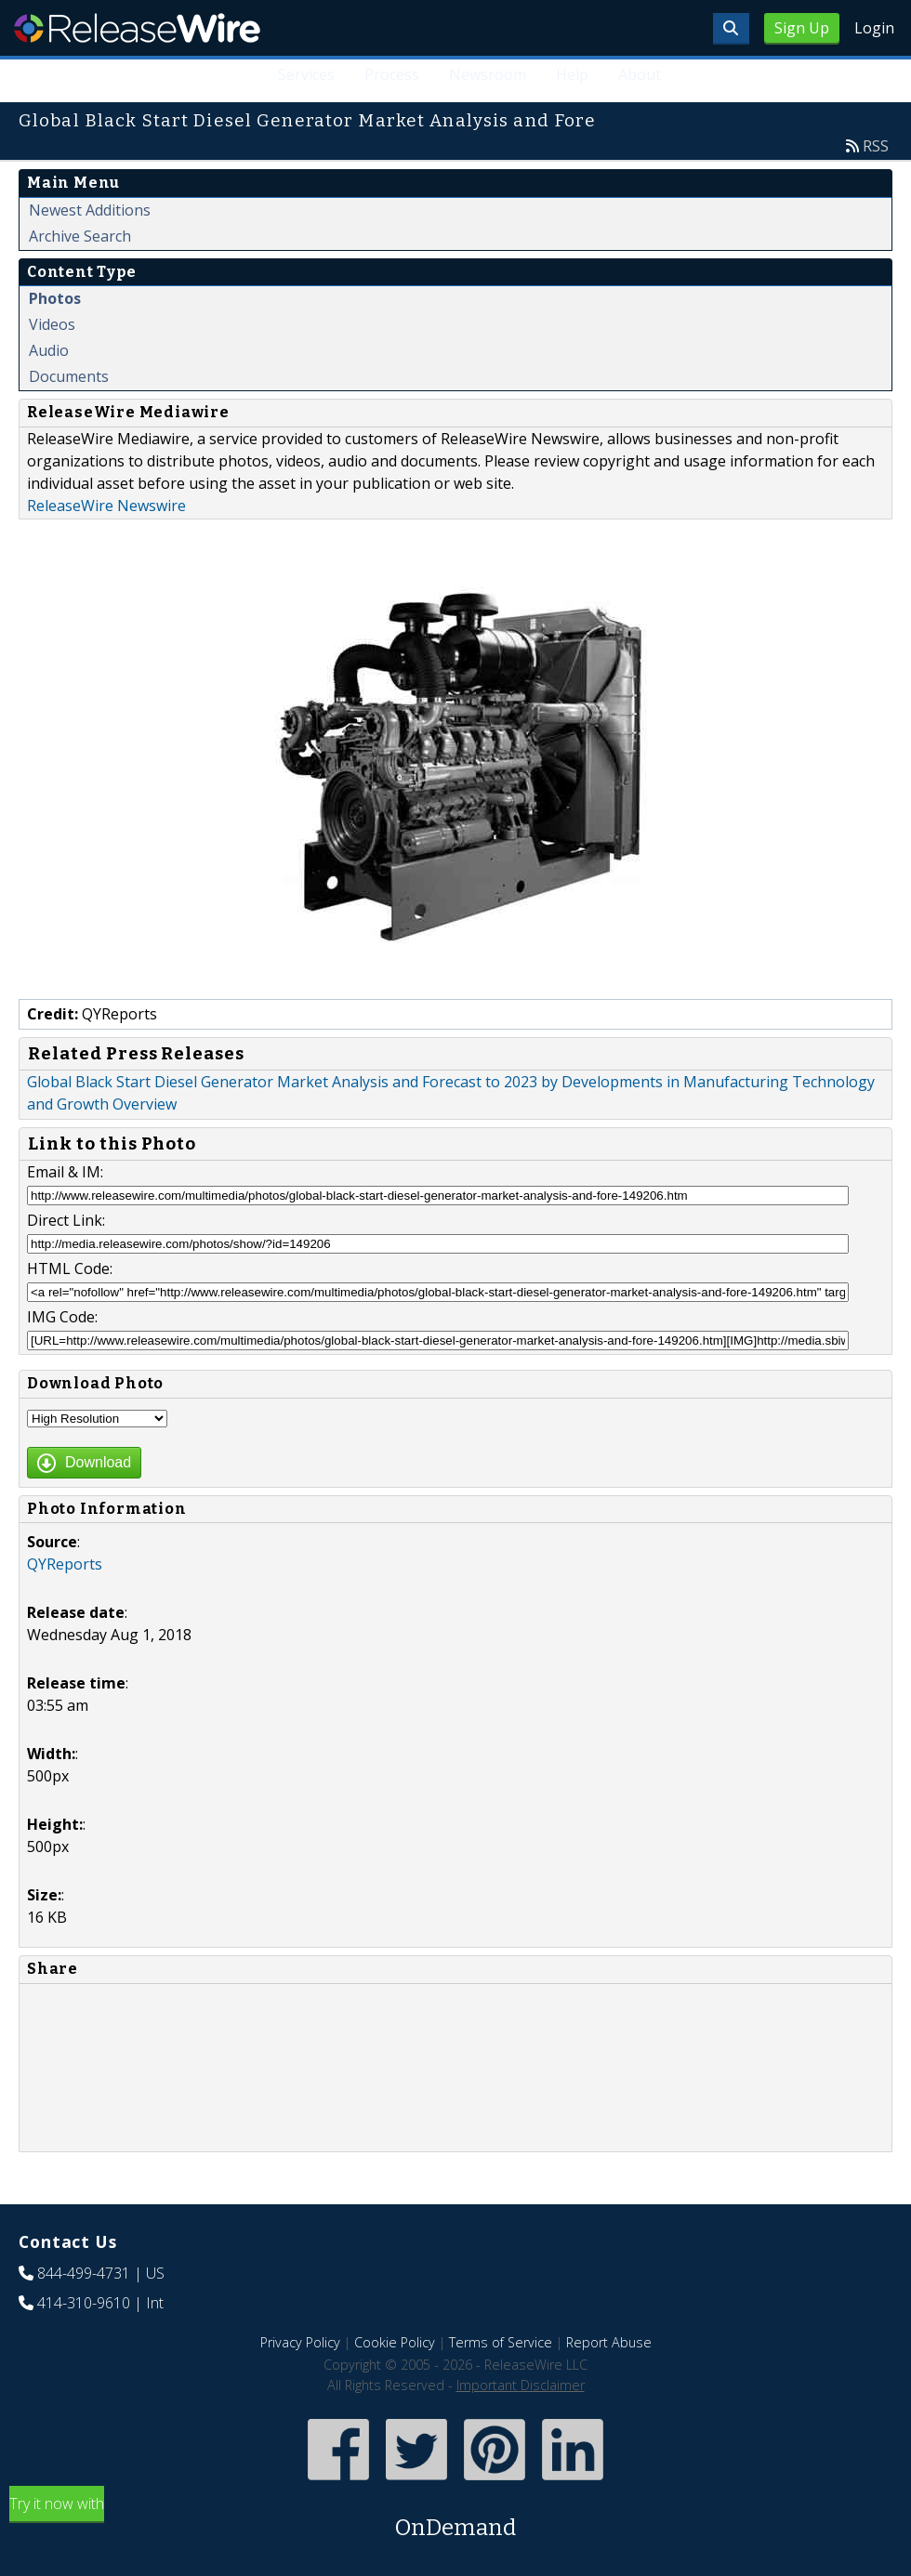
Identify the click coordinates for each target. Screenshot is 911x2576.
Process (391, 74)
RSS (876, 146)
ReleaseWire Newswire (106, 505)
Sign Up (801, 28)
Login (874, 28)
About (639, 74)
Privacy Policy (300, 2342)
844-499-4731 (83, 2273)
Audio (49, 350)
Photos (55, 298)
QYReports (64, 1564)
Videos (52, 324)
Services (306, 74)
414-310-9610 (83, 2303)
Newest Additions (90, 210)
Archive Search (80, 236)
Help (572, 74)
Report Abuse (609, 2342)
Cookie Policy (394, 2342)
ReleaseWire (137, 27)
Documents (69, 376)
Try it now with (455, 2518)
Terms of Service (500, 2342)
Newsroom (487, 74)
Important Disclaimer (520, 2385)
